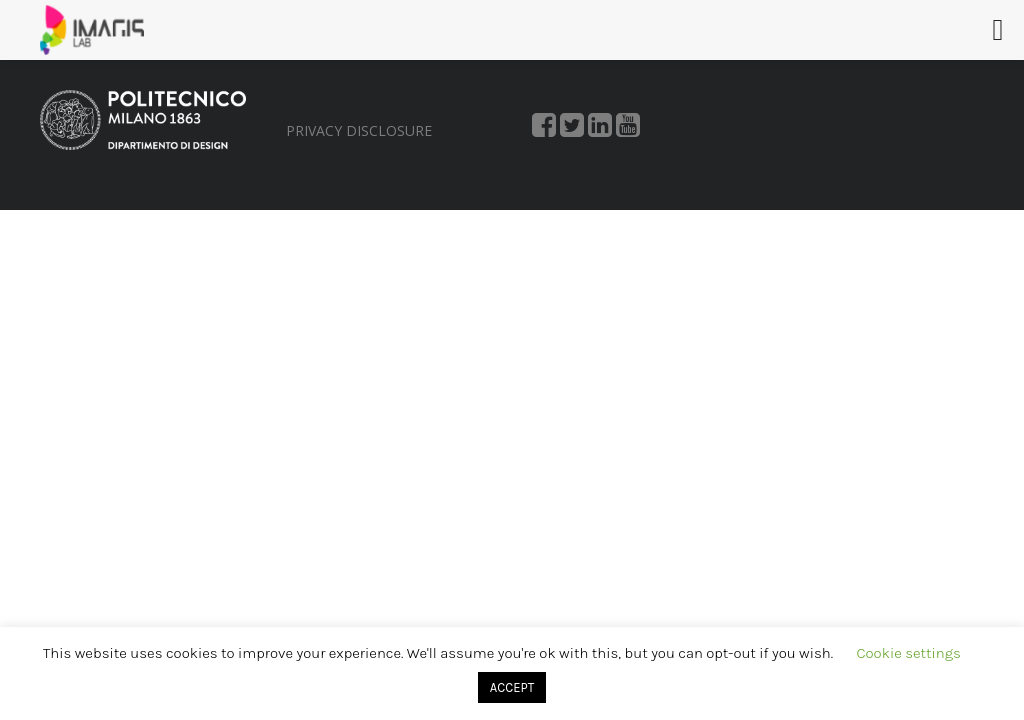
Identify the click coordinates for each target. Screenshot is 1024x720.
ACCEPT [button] (512, 687)
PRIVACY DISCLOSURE (359, 130)
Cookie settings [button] (909, 653)
